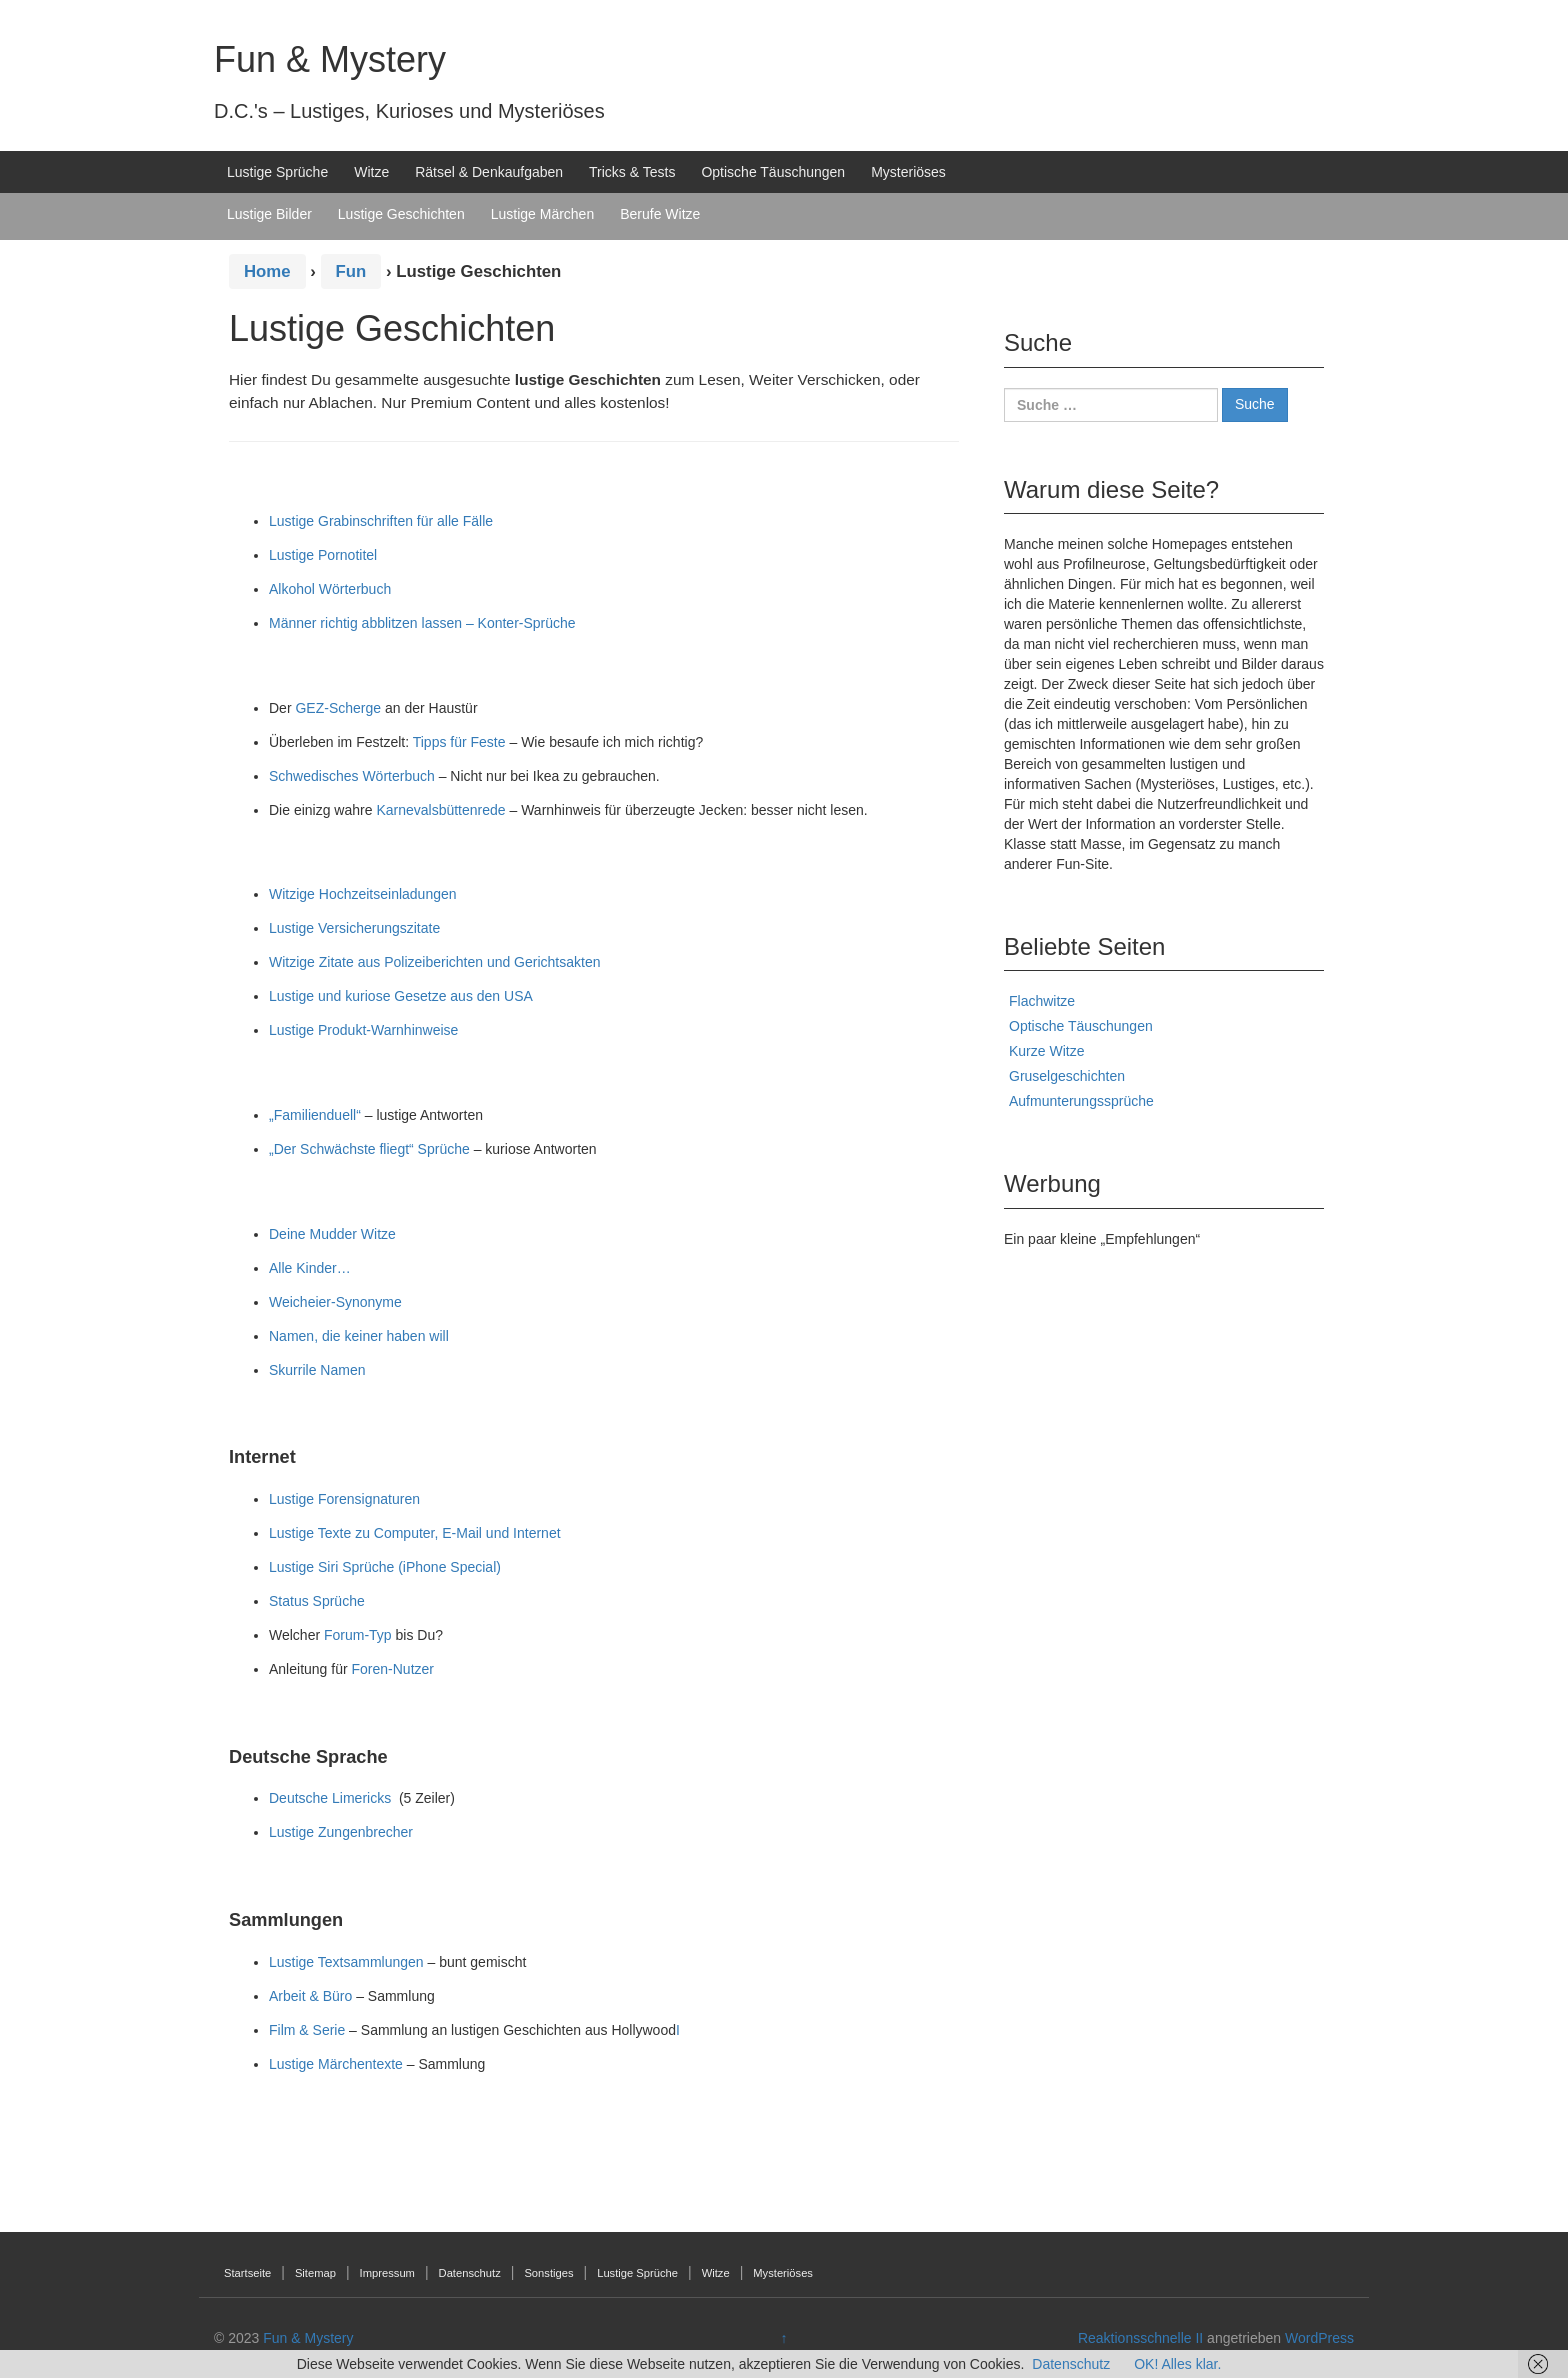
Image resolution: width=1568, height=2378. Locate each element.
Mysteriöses (908, 172)
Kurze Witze (1046, 1051)
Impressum (387, 2273)
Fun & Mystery (330, 59)
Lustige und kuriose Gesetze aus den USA (401, 996)
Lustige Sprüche (277, 172)
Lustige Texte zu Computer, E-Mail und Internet (415, 1533)
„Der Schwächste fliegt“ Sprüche (369, 1149)
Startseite (247, 2273)
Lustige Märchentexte (336, 2064)
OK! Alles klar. (1177, 2364)
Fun (351, 271)
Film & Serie (307, 2030)
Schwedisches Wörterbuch (352, 776)
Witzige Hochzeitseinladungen (363, 894)
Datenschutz (470, 2273)
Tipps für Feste (459, 742)
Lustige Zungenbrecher (341, 1832)
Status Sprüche (317, 1601)
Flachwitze (1042, 1001)
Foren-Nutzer (393, 1669)
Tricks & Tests (632, 172)
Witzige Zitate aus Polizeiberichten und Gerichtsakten (435, 962)
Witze (371, 172)
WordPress (1319, 2338)
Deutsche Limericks (330, 1798)
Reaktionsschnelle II (1140, 2338)
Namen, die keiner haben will (359, 1336)
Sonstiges (548, 2273)
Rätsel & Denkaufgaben (489, 172)
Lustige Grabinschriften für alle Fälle (381, 521)
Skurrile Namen (317, 1370)
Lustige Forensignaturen (344, 1499)
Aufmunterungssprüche (1081, 1101)
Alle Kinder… (310, 1268)
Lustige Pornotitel (323, 555)
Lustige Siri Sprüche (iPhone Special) (385, 1567)
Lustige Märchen (543, 214)
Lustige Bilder (269, 214)
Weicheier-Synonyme (335, 1302)
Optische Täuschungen (773, 172)
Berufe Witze (660, 214)
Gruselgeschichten (1067, 1076)
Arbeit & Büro (310, 1996)
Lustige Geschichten (401, 214)
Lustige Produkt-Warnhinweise (363, 1030)
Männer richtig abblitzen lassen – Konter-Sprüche (422, 623)
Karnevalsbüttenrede (440, 810)
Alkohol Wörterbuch (330, 589)
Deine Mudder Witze (332, 1234)
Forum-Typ (358, 1635)
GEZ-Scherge (338, 708)
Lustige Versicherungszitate (354, 928)
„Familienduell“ (315, 1115)
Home (267, 271)
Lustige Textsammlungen (346, 1962)
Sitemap (315, 2273)
